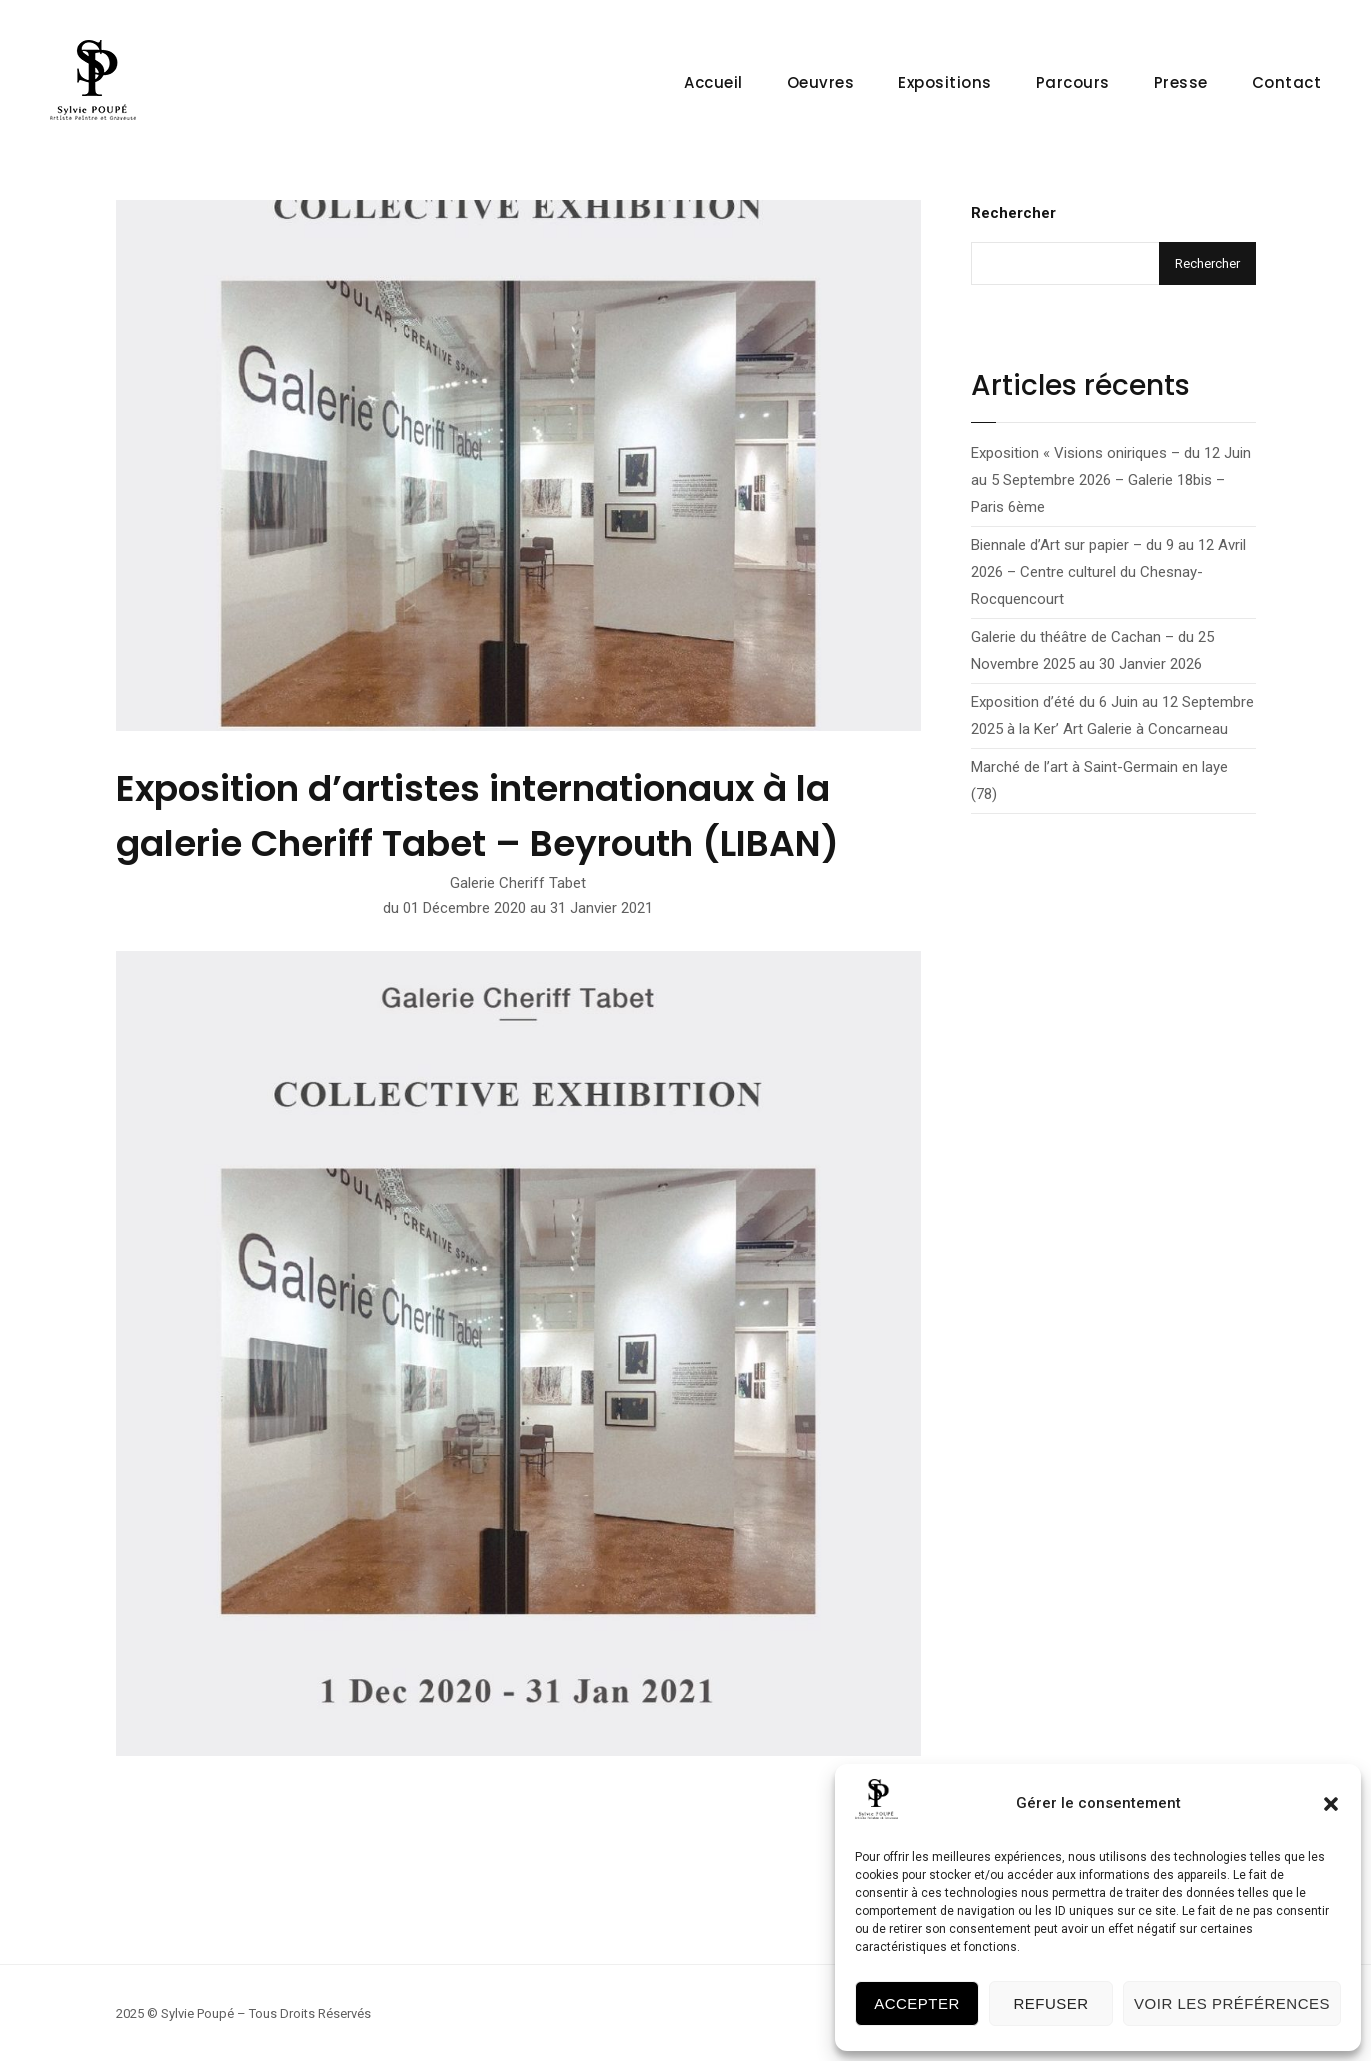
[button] (1331, 1804)
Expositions (945, 82)
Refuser (1050, 2003)
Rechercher (1013, 213)
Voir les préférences (1232, 2003)
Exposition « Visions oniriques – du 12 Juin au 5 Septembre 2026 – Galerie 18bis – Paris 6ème (1111, 480)
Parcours (1073, 82)
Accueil (713, 82)
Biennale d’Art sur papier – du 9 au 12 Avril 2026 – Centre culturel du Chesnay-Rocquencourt (1108, 572)
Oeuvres (821, 82)
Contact (1287, 82)
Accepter (917, 2003)
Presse (1181, 82)
